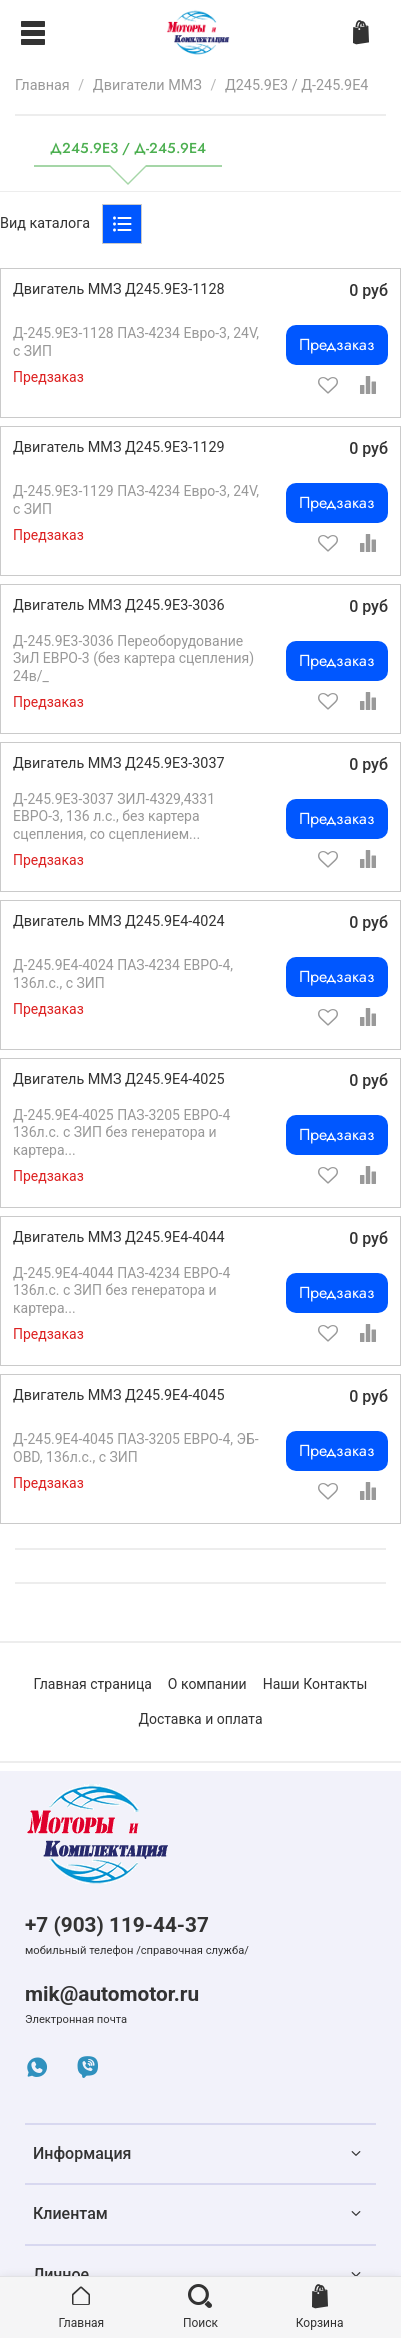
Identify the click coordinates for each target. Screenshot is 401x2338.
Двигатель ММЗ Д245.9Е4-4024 (119, 921)
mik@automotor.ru (112, 1994)
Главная (42, 85)
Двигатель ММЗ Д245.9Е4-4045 (119, 1395)
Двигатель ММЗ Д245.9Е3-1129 (119, 447)
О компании (207, 1684)
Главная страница (93, 1684)
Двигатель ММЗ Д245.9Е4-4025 (119, 1079)
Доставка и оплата (200, 1719)
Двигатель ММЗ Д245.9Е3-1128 (119, 289)
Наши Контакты (315, 1684)
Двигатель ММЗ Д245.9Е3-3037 (119, 763)
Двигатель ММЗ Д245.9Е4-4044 (119, 1237)
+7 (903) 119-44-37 (117, 1925)
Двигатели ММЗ (147, 85)
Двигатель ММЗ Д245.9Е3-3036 (119, 605)
